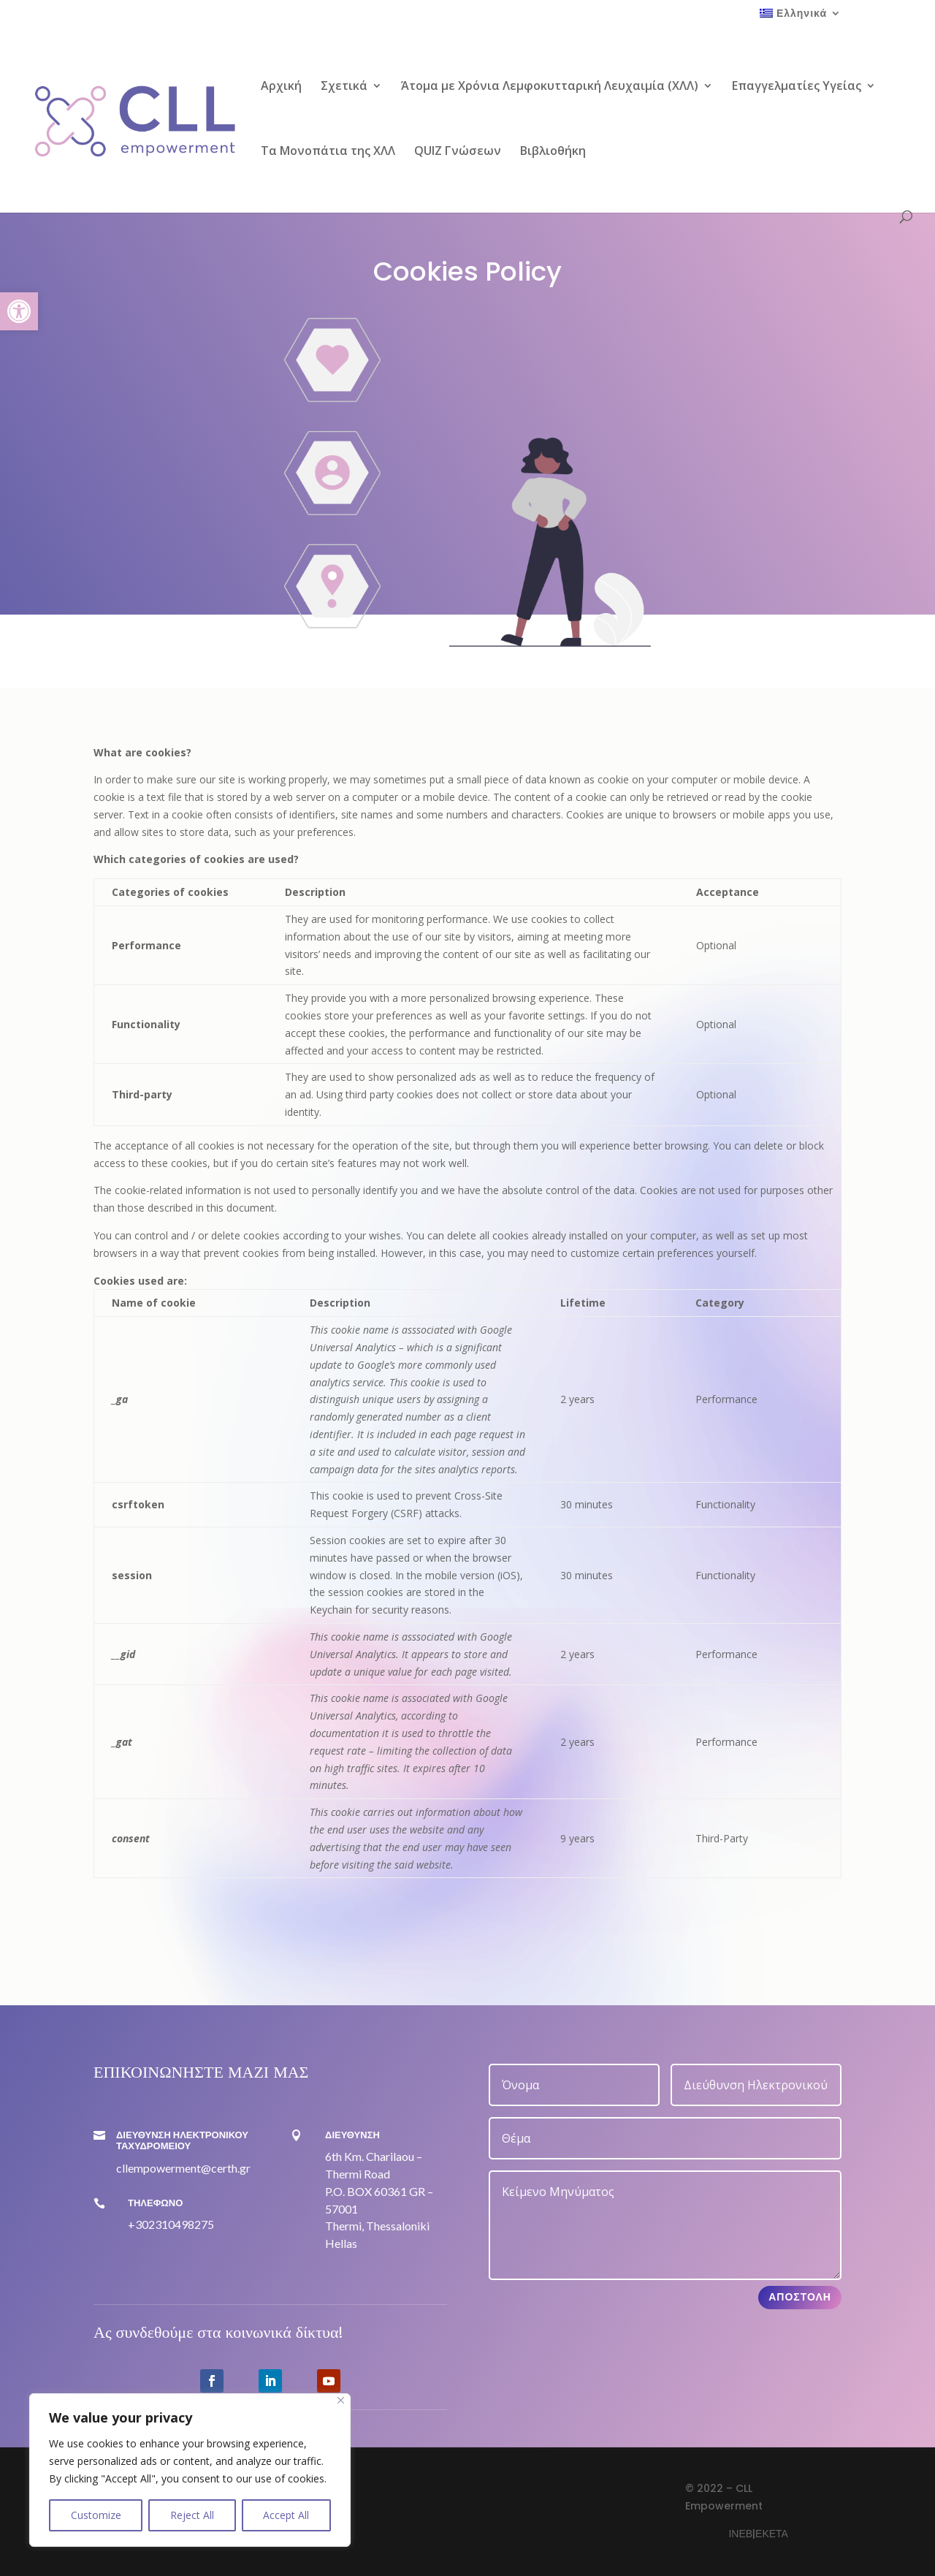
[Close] (340, 2400)
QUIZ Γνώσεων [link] (457, 152)
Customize (96, 2515)
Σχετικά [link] (344, 87)
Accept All (286, 2515)
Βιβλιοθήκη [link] (553, 152)
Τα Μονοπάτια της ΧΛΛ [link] (328, 152)
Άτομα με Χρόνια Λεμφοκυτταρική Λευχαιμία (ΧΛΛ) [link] (549, 87)
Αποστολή (799, 2297)
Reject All (192, 2515)
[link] (19, 311)
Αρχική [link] (281, 87)
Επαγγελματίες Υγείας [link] (796, 87)
